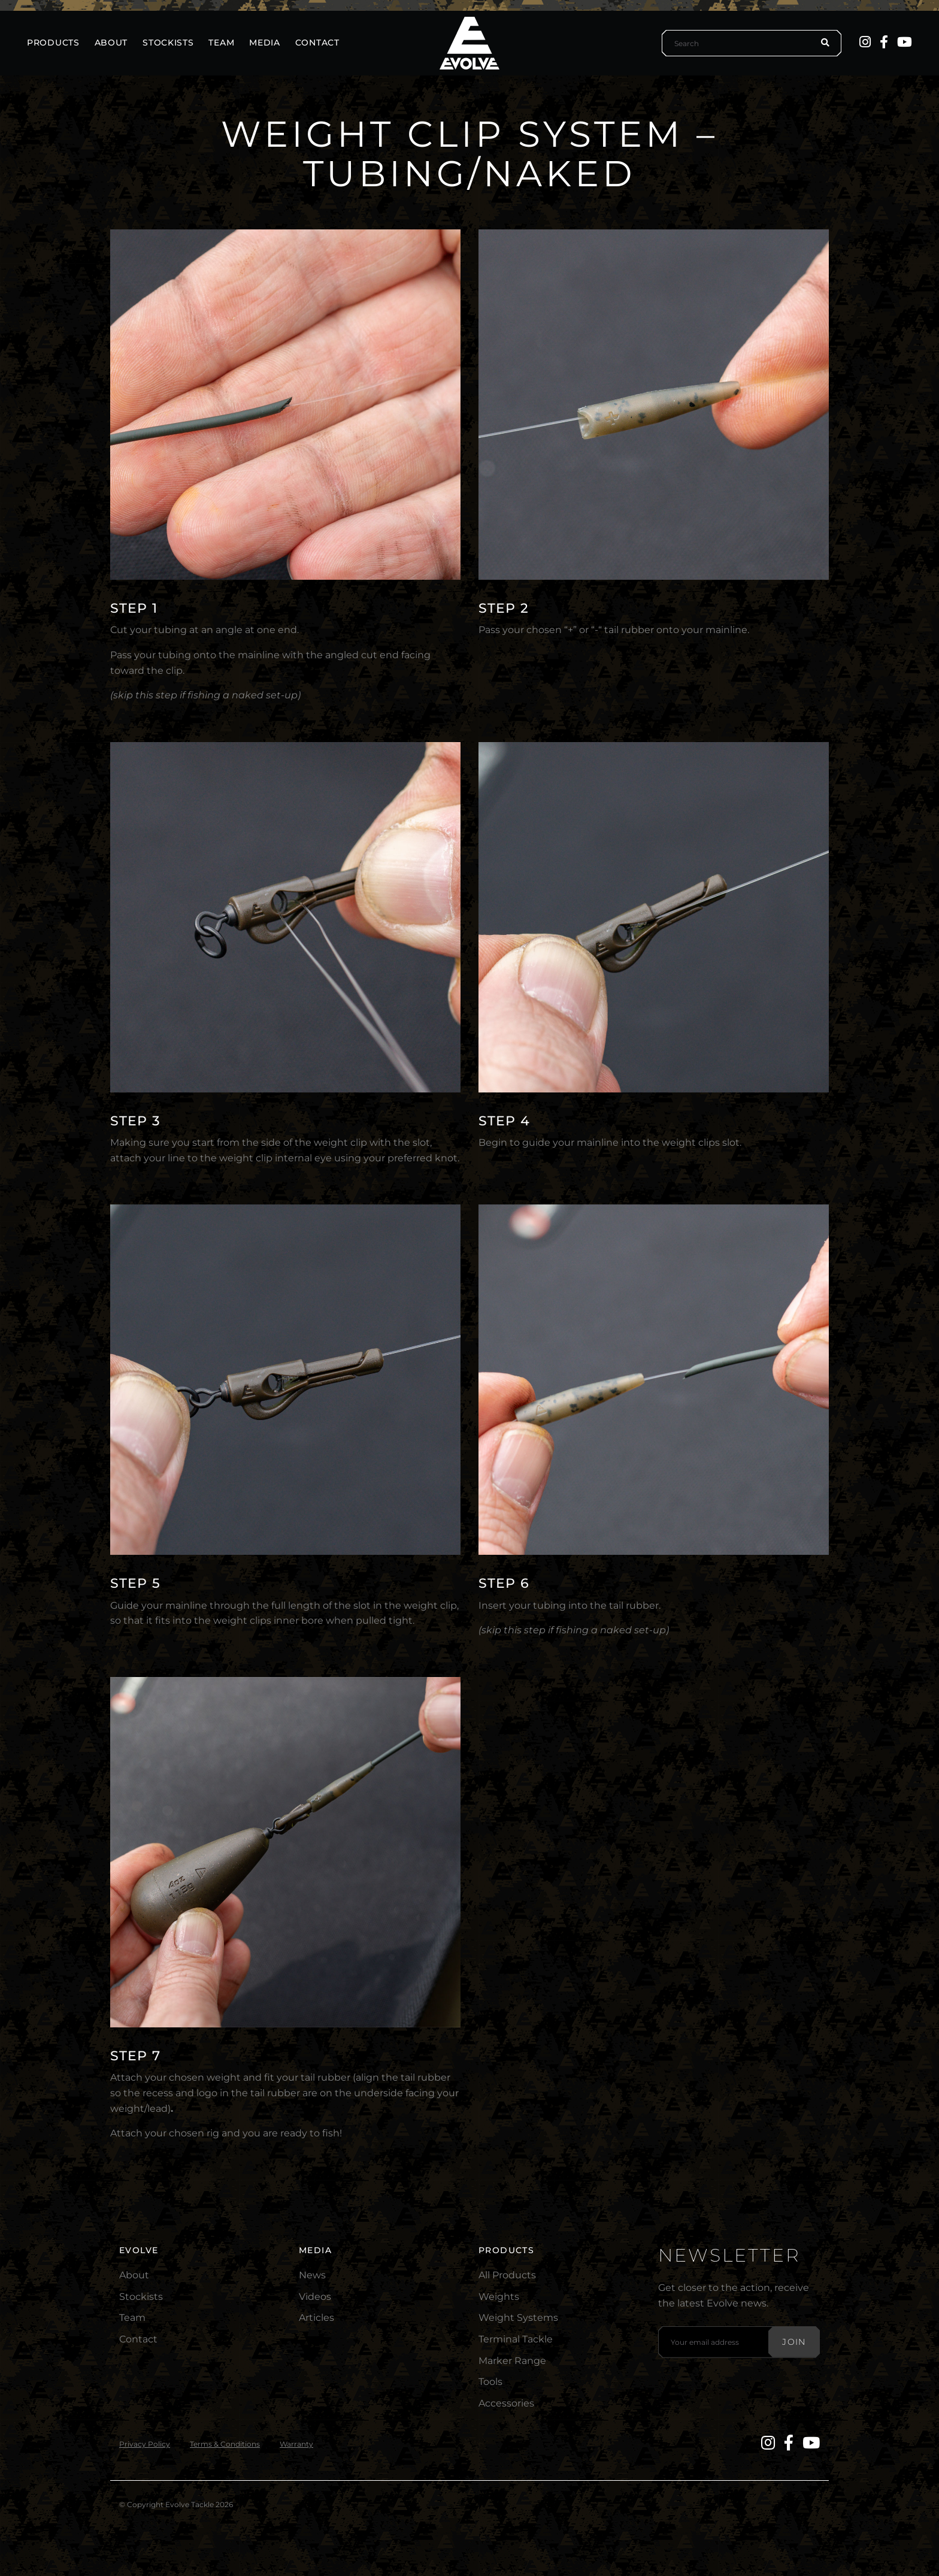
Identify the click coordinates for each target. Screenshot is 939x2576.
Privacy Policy (144, 2443)
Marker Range (512, 2360)
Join (794, 2341)
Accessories (506, 2403)
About (134, 2275)
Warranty (296, 2443)
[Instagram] (865, 42)
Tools (490, 2381)
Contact (138, 2339)
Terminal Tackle (515, 2339)
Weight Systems (518, 2317)
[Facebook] (884, 42)
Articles (316, 2317)
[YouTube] (904, 42)
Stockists (141, 2296)
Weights (498, 2296)
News (312, 2275)
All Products (507, 2275)
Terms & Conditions (225, 2443)
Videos (315, 2296)
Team (132, 2317)
